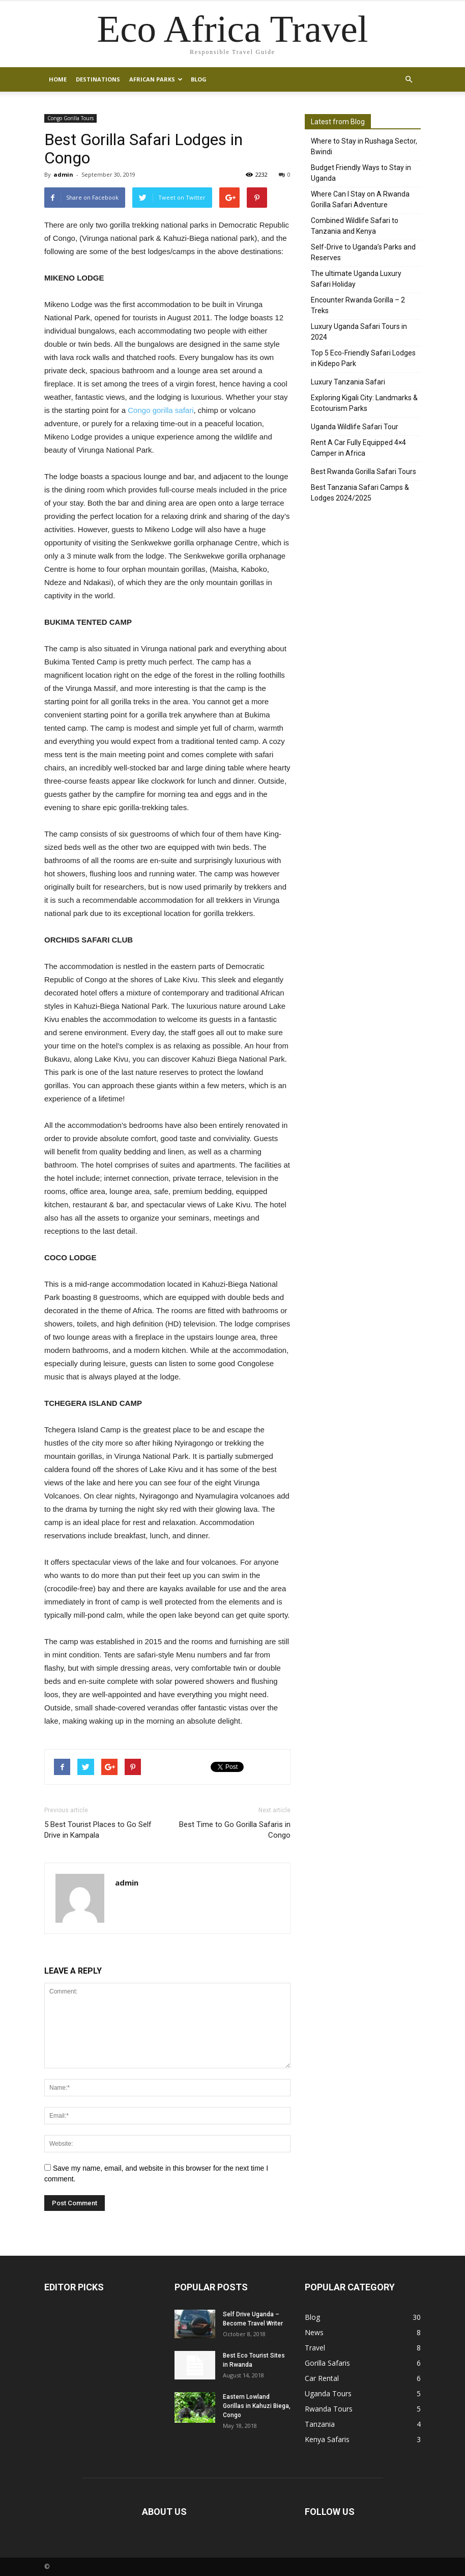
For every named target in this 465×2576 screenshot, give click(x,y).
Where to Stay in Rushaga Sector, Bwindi (364, 146)
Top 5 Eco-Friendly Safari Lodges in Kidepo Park (363, 358)
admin (63, 174)
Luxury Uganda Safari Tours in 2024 (359, 331)
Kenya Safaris (327, 2439)
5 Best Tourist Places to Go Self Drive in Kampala (98, 1830)
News (314, 2332)
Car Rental (322, 2378)
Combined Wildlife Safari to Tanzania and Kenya (354, 225)
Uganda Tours (328, 2393)
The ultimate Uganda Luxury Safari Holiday (356, 278)
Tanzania (320, 2424)
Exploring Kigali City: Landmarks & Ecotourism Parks (364, 403)
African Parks (156, 79)
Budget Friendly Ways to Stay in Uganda (361, 172)
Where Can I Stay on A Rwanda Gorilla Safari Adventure (360, 199)
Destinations (98, 79)
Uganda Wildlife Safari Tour (354, 427)
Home (58, 79)
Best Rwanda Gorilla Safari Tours (363, 471)
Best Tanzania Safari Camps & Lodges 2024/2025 (360, 492)
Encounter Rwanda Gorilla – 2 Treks (358, 305)
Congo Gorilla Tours (70, 118)
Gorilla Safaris (327, 2363)
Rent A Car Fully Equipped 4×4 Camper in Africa (358, 447)
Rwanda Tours (329, 2409)
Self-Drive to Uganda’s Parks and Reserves (363, 252)
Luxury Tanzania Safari (348, 382)
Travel (315, 2347)
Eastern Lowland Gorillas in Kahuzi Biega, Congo (256, 2406)
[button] (408, 79)
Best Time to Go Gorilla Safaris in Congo (234, 1830)
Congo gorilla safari (160, 410)
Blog (199, 79)
